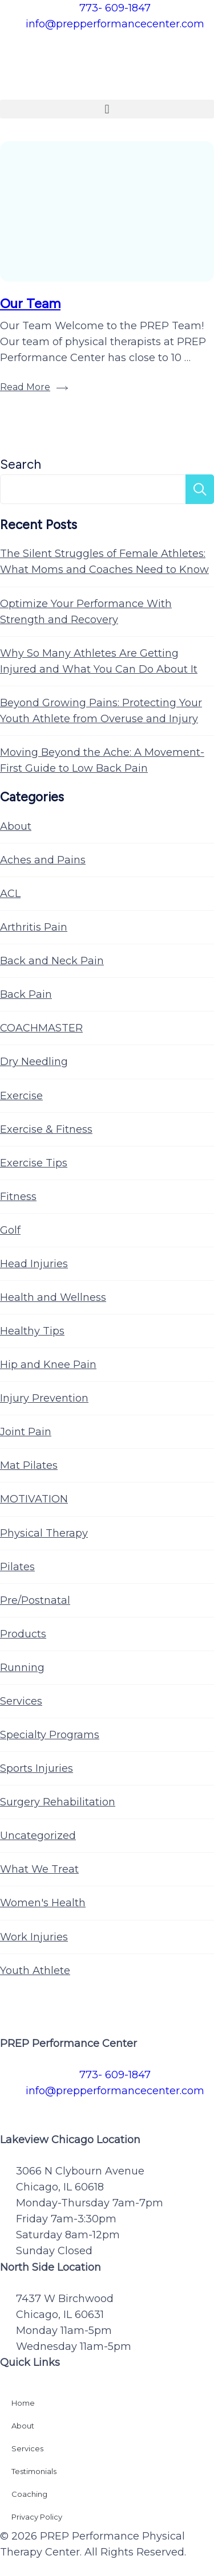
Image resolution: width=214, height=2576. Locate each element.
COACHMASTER (41, 1028)
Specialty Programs (49, 1735)
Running (22, 1667)
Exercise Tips (33, 1163)
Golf (10, 1230)
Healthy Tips (32, 1331)
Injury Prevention (44, 1398)
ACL (10, 893)
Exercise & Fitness (46, 1129)
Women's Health (43, 1903)
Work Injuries (34, 1937)
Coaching (29, 2494)
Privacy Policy (36, 2516)
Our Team (30, 303)
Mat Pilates (29, 1465)
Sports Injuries (36, 1768)
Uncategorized (38, 1835)
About (15, 826)
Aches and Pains (43, 860)
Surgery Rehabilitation (57, 1802)
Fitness (18, 1196)
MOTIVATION (34, 1499)
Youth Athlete (35, 1970)
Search (20, 464)
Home (23, 2402)
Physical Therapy (44, 1533)
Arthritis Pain (33, 927)
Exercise (21, 1096)
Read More (25, 387)
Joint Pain (25, 1432)
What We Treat (39, 1869)
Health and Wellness (53, 1297)
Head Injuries (34, 1264)
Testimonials (33, 2471)
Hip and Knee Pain (48, 1364)
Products (23, 1634)
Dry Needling (34, 1061)
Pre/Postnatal (35, 1600)
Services (21, 1701)
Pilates (17, 1567)
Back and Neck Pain (52, 961)
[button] (107, 109)
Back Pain (26, 994)
